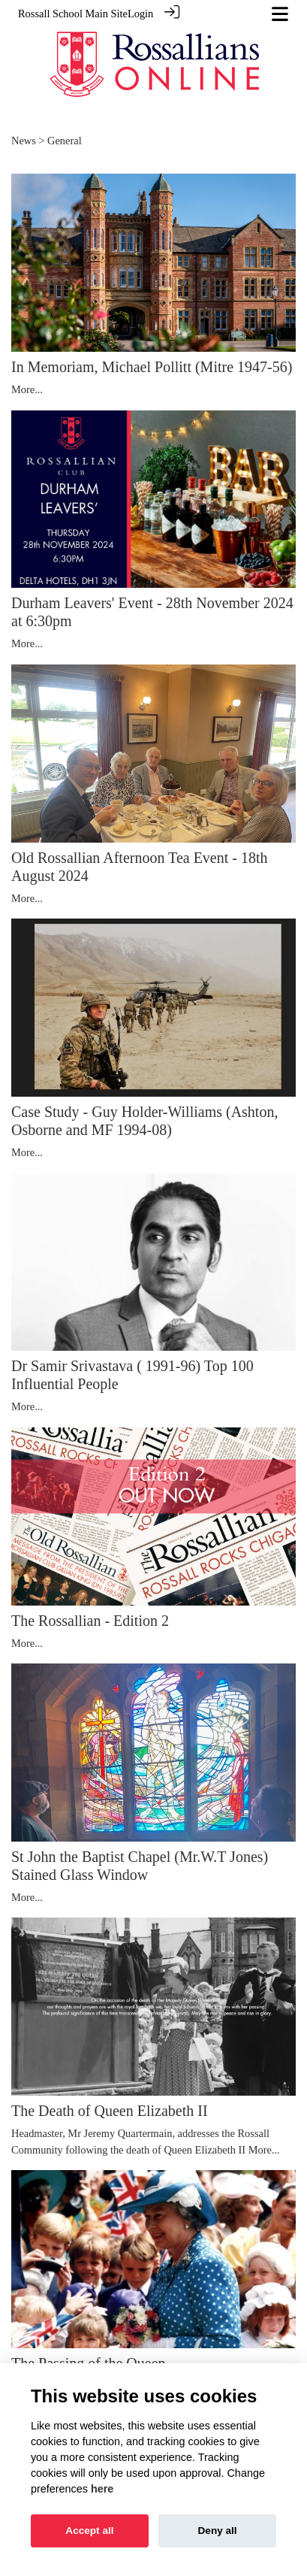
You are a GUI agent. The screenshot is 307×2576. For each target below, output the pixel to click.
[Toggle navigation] (280, 14)
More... (27, 389)
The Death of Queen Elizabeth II (109, 2110)
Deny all (217, 2530)
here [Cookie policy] (102, 2489)
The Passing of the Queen (88, 2362)
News (23, 140)
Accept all (89, 2530)
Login (140, 14)
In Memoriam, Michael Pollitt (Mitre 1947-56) (151, 366)
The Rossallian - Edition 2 (90, 1620)
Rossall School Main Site (73, 14)
